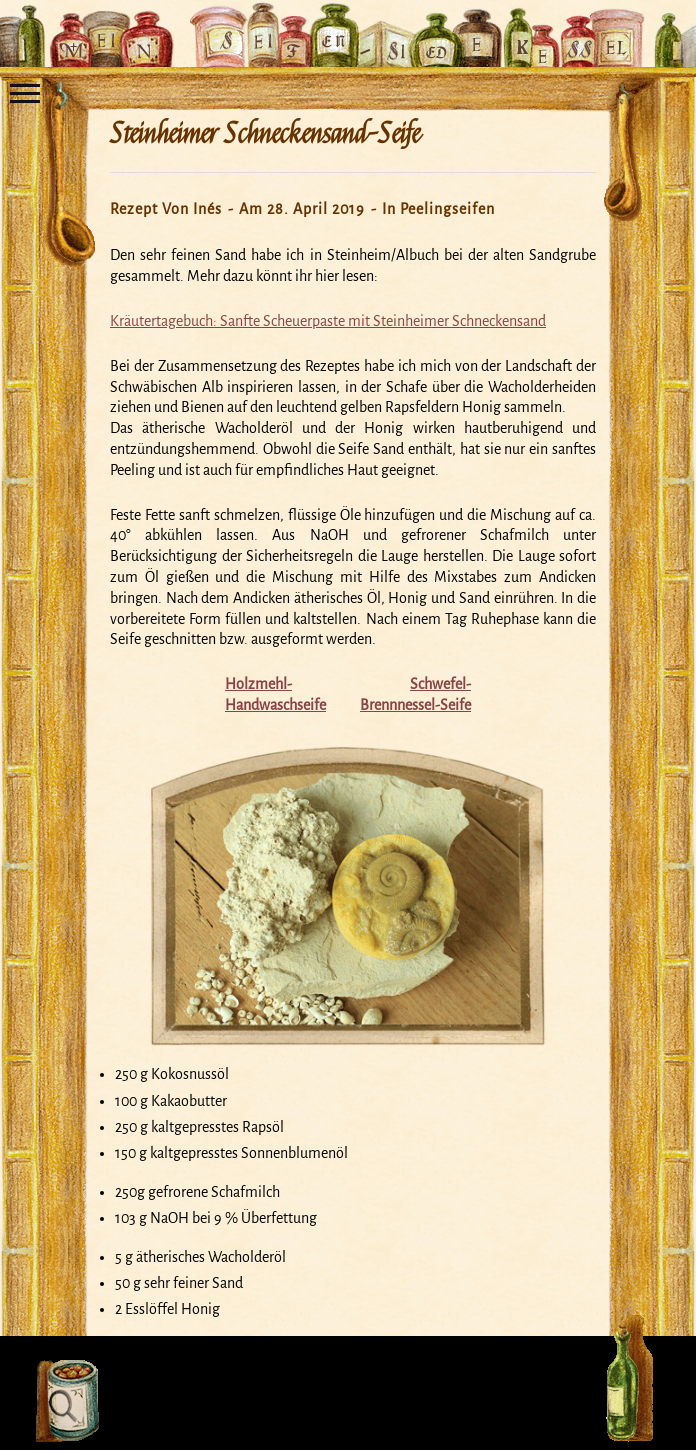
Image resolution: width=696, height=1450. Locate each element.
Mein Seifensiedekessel (348, 24)
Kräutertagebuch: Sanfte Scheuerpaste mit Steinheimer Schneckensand (328, 321)
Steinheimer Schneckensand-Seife (265, 134)
